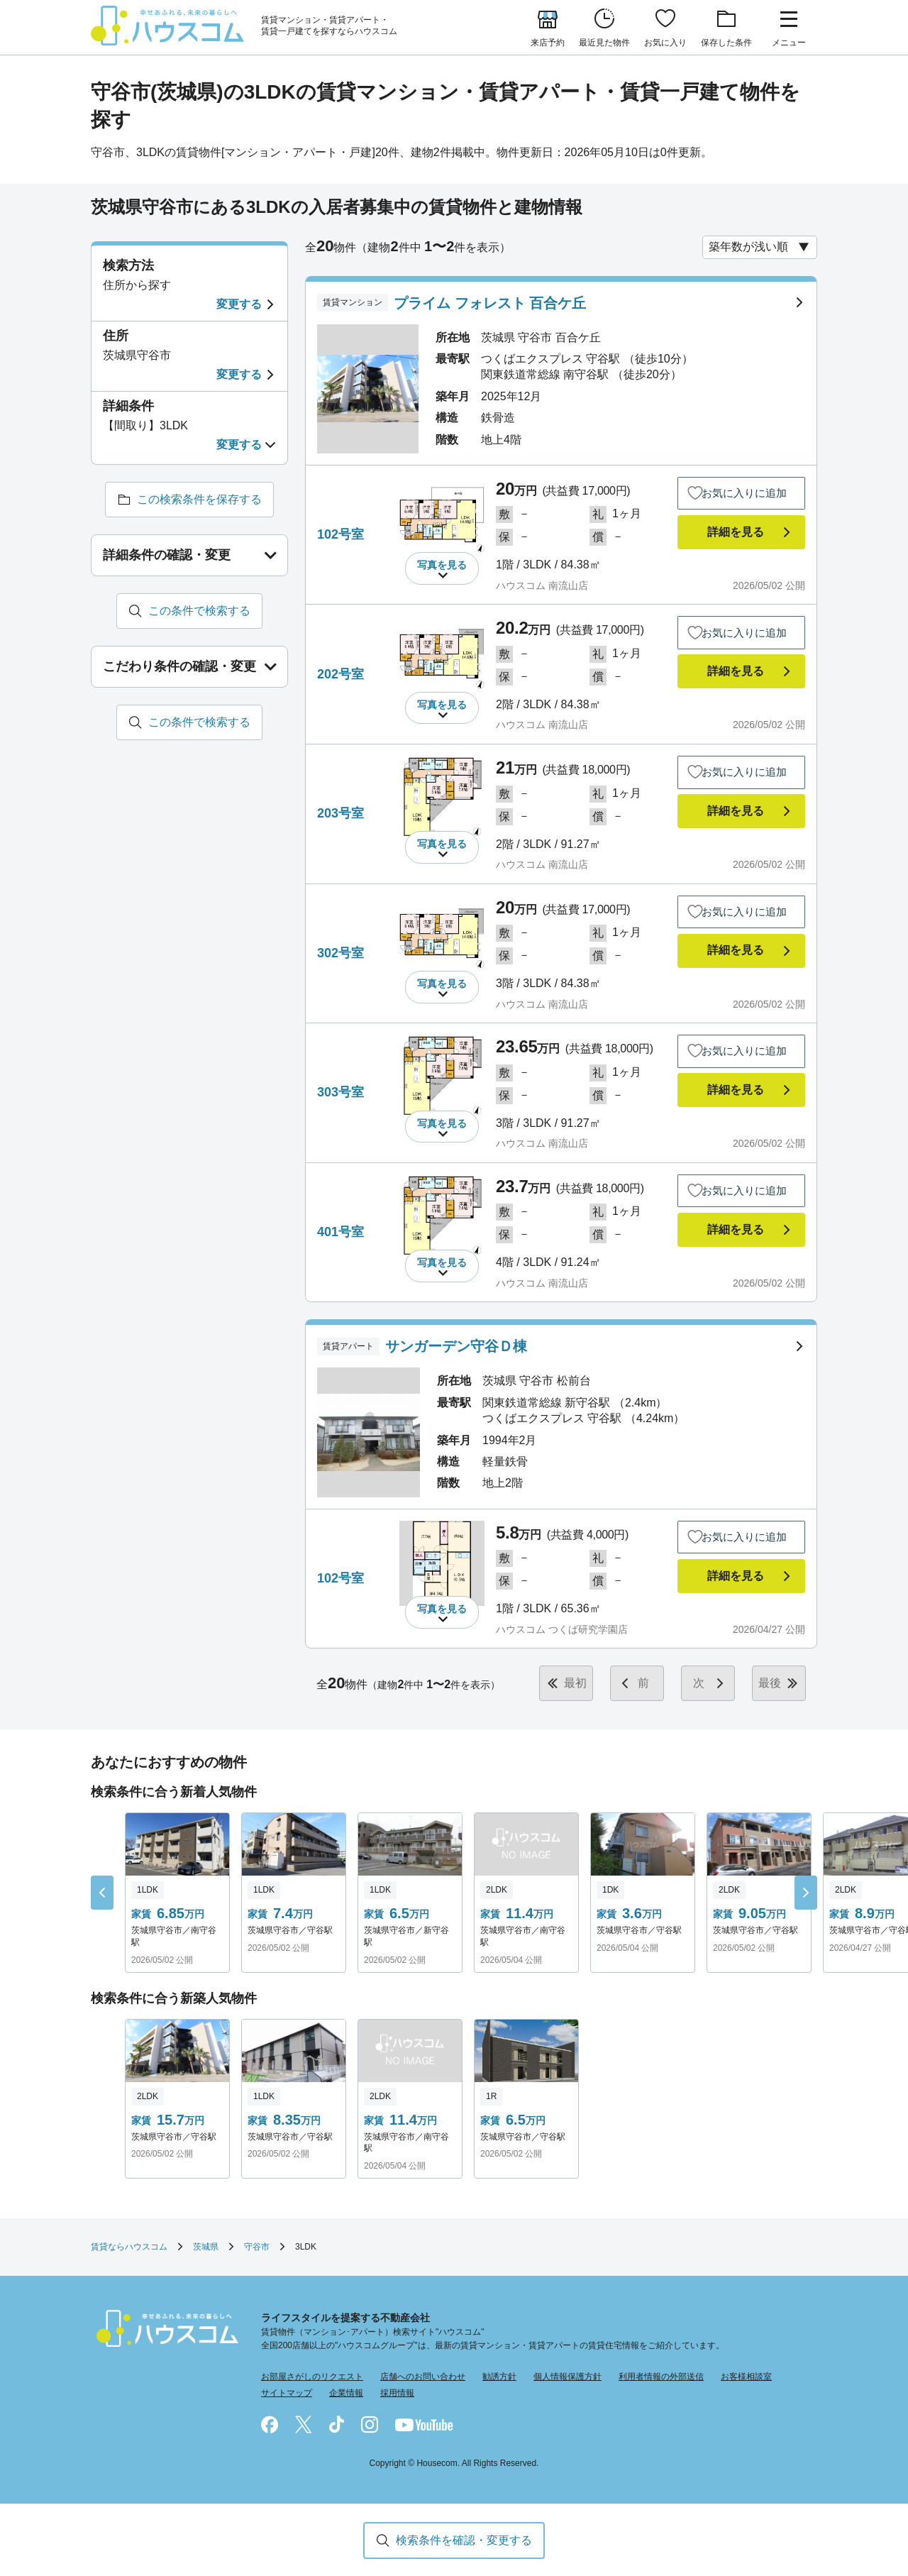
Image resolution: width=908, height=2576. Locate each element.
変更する (239, 304)
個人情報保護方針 (567, 2377)
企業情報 (346, 2393)
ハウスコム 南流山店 (542, 585)
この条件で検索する (199, 611)
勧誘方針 (499, 2377)
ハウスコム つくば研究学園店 (562, 1629)
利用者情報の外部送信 (661, 2377)
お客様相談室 (746, 2377)
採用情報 (397, 2393)
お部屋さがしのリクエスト (312, 2377)
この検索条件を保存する (199, 499)
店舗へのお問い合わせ (422, 2377)
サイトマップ (286, 2393)
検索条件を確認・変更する (464, 2540)
